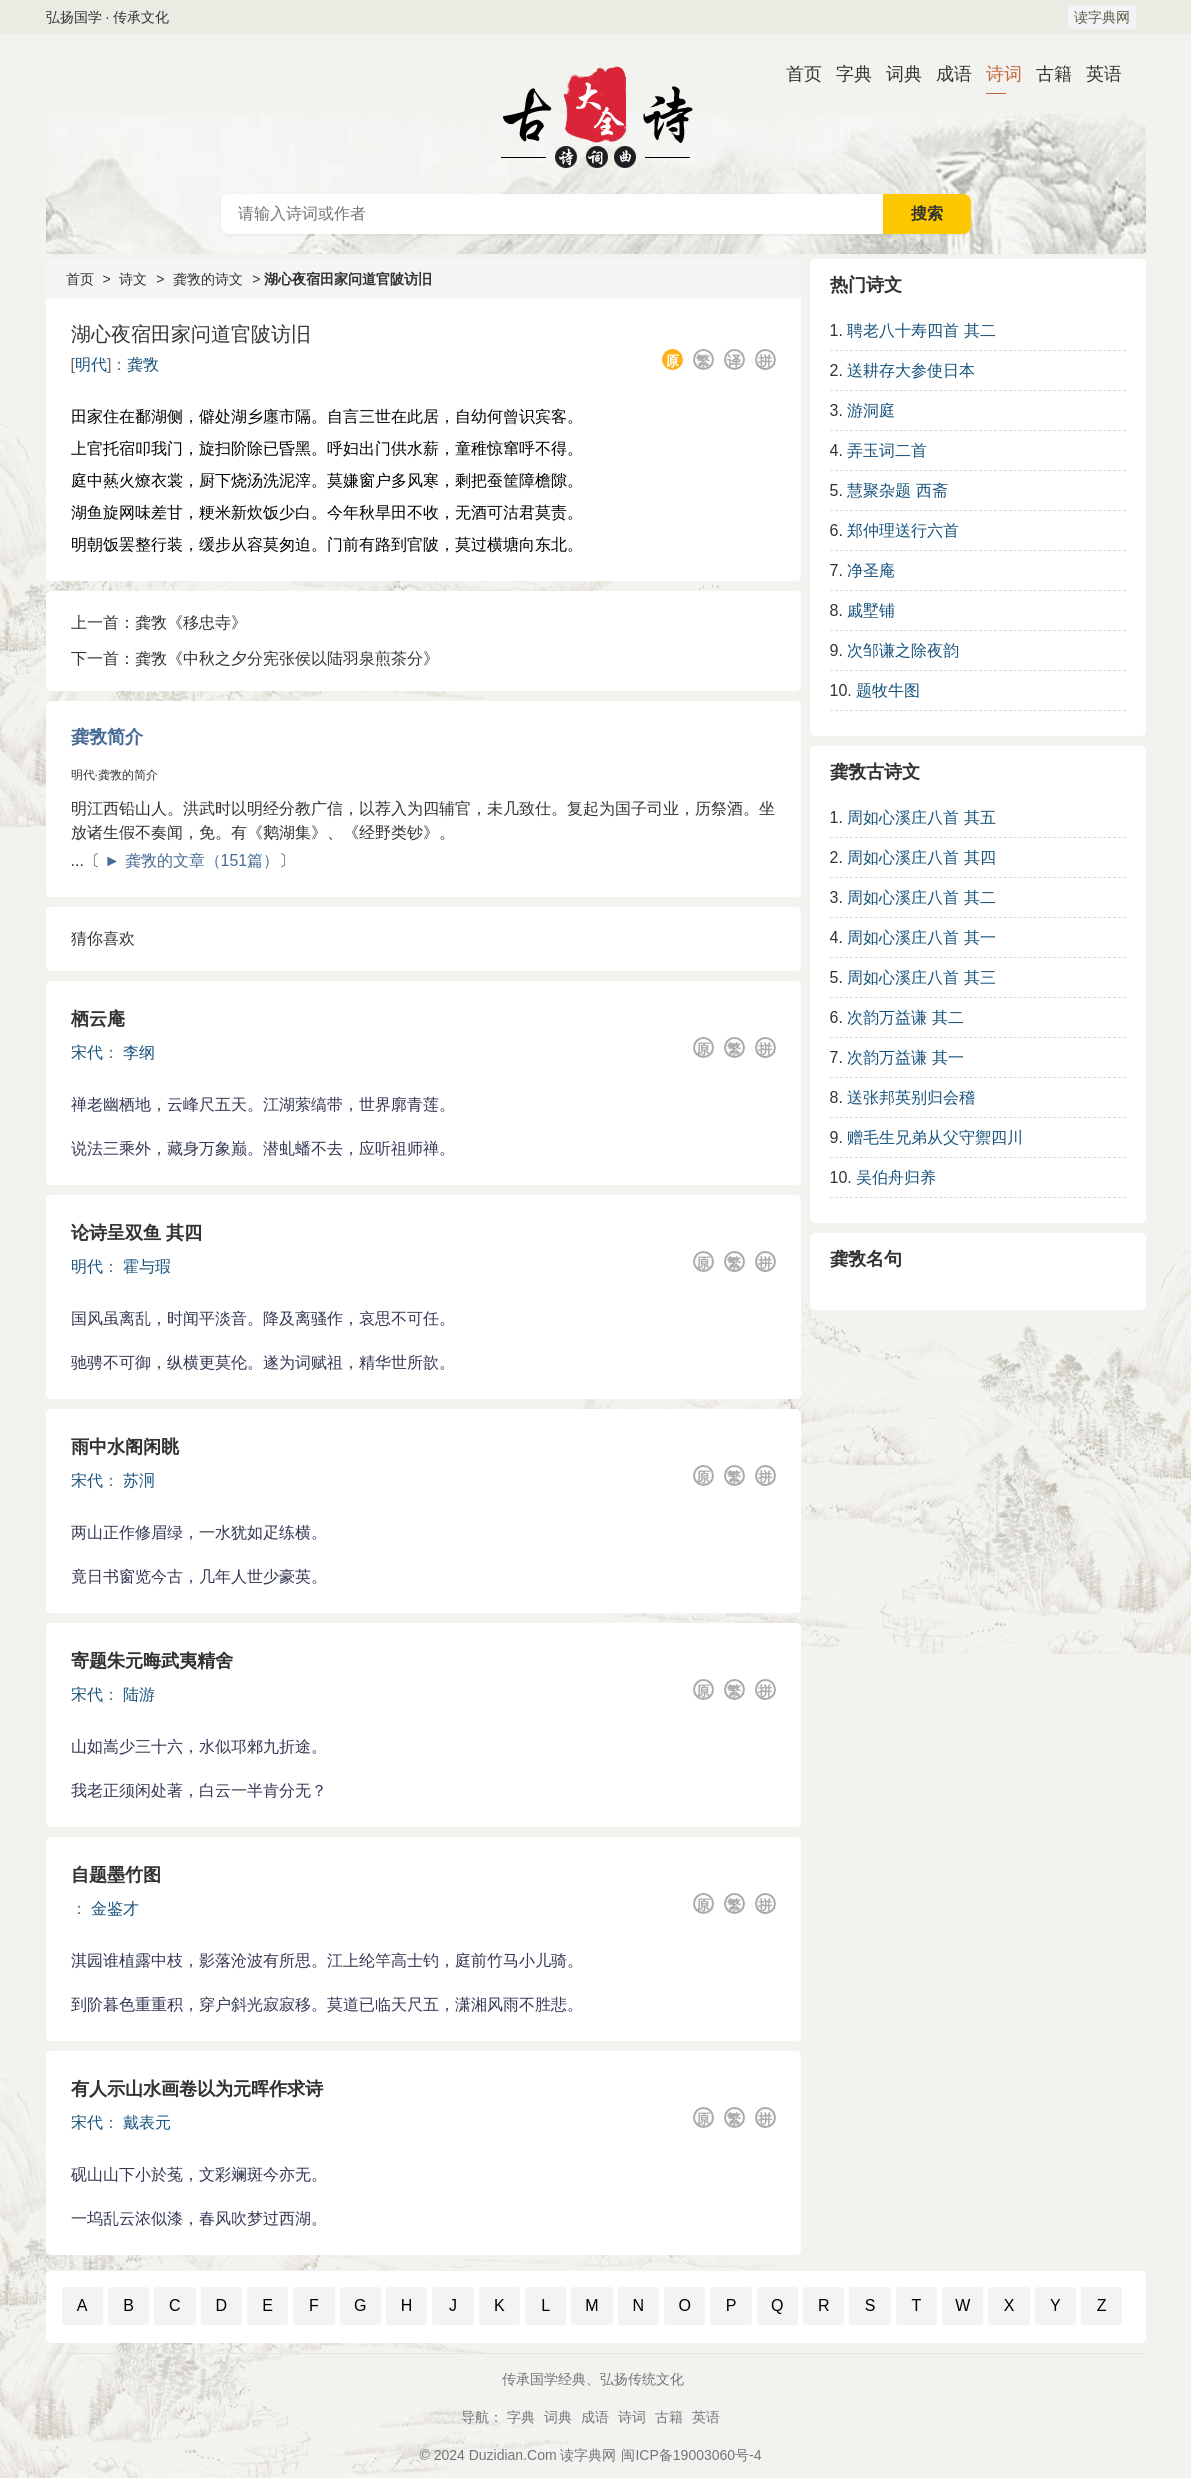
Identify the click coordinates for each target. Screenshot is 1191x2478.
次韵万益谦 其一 (905, 1057)
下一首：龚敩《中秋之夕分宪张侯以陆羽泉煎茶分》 (255, 658)
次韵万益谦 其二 (905, 1017)
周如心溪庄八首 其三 (921, 977)
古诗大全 (596, 114)
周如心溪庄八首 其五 (921, 817)
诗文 (133, 279)
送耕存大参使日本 (911, 370)
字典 (846, 74)
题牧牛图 (888, 690)
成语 (946, 74)
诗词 (996, 74)
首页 (796, 74)
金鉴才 (115, 1908)
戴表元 (147, 2122)
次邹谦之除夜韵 (903, 650)
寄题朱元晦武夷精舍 (152, 1661)
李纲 (139, 1052)
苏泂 (139, 1480)
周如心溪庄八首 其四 (921, 857)
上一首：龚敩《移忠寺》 (159, 622)
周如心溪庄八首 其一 (921, 937)
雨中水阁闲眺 (125, 1447)
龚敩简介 (107, 737)
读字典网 (1102, 17)
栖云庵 (98, 1019)
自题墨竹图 (116, 1875)
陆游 (139, 1694)
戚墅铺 (871, 610)
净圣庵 (871, 570)
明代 (91, 364)
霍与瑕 (147, 1266)
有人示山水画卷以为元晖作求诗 (197, 2089)
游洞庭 (871, 410)
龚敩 (143, 364)
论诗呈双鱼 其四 (136, 1233)
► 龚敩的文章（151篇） (191, 860)
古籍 (1046, 74)
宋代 (87, 1052)
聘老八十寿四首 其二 (921, 330)
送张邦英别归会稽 (911, 1097)
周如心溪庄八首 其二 (921, 897)
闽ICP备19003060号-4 (691, 2455)
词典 (896, 74)
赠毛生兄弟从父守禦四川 (935, 1137)
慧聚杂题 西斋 (897, 490)
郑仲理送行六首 (903, 530)
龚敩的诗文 (208, 279)
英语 (1096, 74)
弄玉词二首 (887, 450)
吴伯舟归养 (896, 1177)
